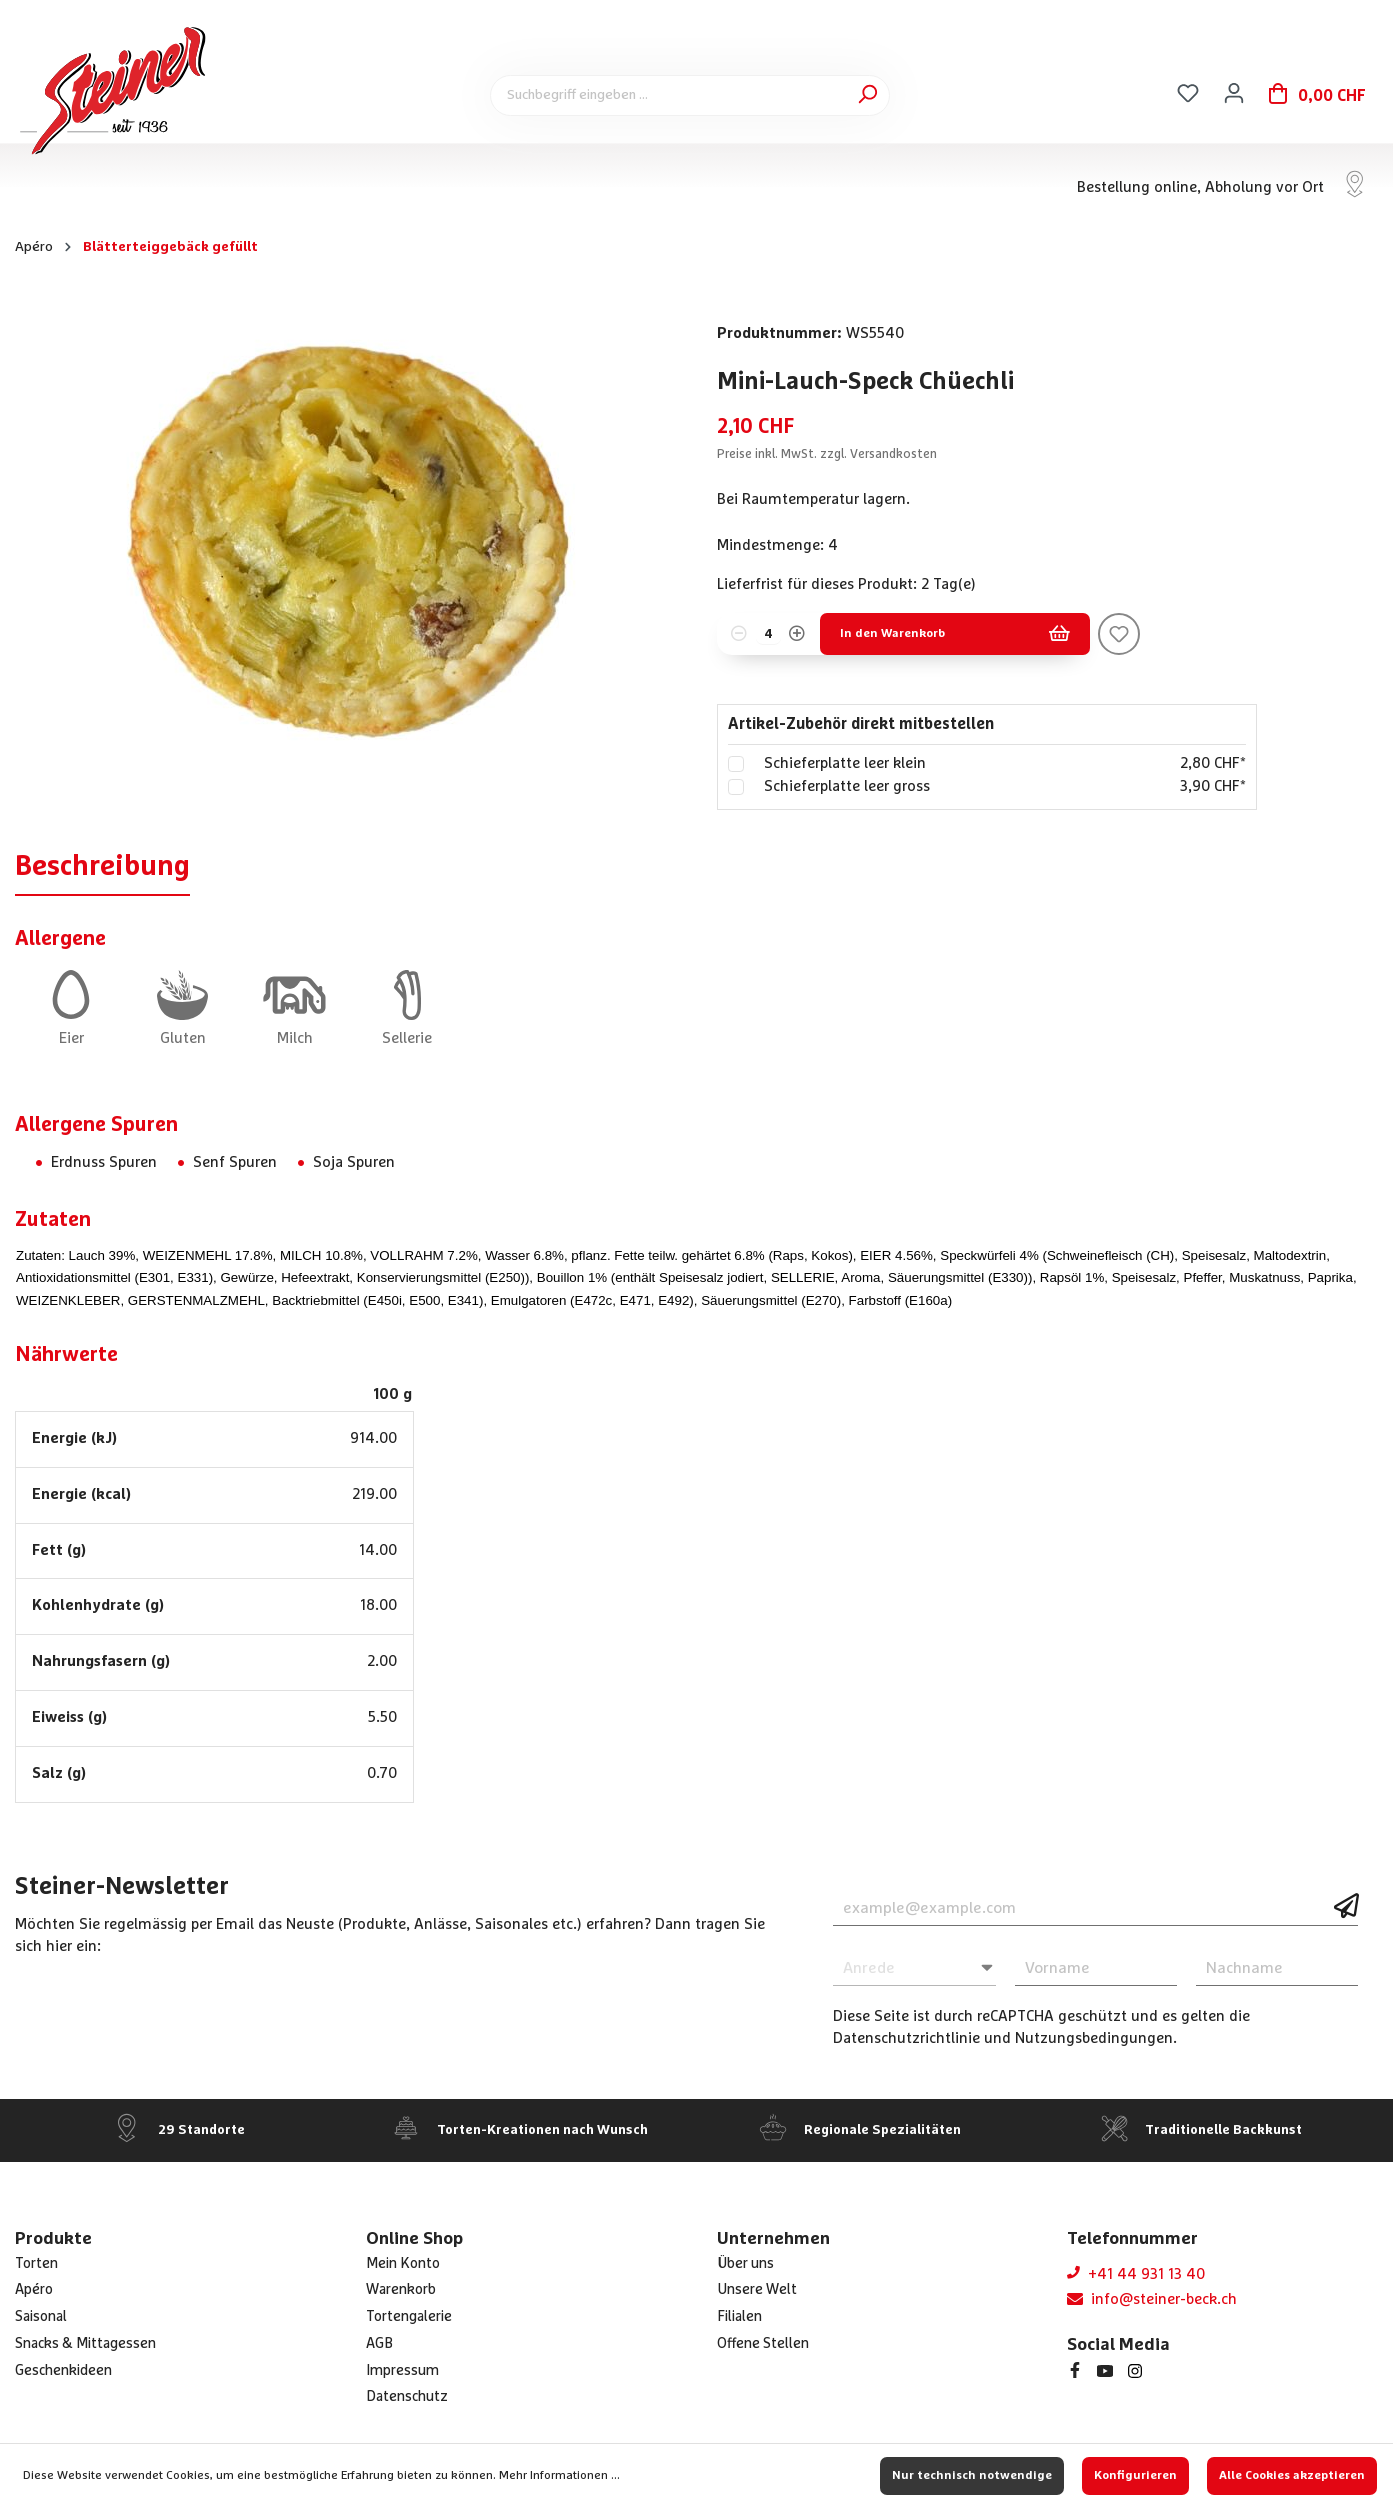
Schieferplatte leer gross (847, 786)
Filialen (739, 2317)
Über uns (745, 2264)
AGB (379, 2344)
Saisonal (41, 2317)
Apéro (34, 2290)
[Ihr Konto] (1234, 94)
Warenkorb (401, 2290)
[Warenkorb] (1317, 95)
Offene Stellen (763, 2344)
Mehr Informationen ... (559, 2476)
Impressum (402, 2371)
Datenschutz (407, 2397)
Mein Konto (403, 2264)
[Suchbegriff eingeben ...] (690, 95)
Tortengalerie (409, 2317)
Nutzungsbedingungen (1094, 2038)
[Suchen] (867, 95)
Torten (36, 2264)
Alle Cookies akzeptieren (1292, 2476)
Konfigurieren (1135, 2476)
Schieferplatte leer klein (845, 763)
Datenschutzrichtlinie (906, 2038)
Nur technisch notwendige (972, 2476)
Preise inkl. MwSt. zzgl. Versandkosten (827, 454)
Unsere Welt (757, 2290)
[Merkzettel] (1188, 94)
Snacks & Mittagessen (85, 2344)
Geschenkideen (63, 2371)
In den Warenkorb (955, 634)
